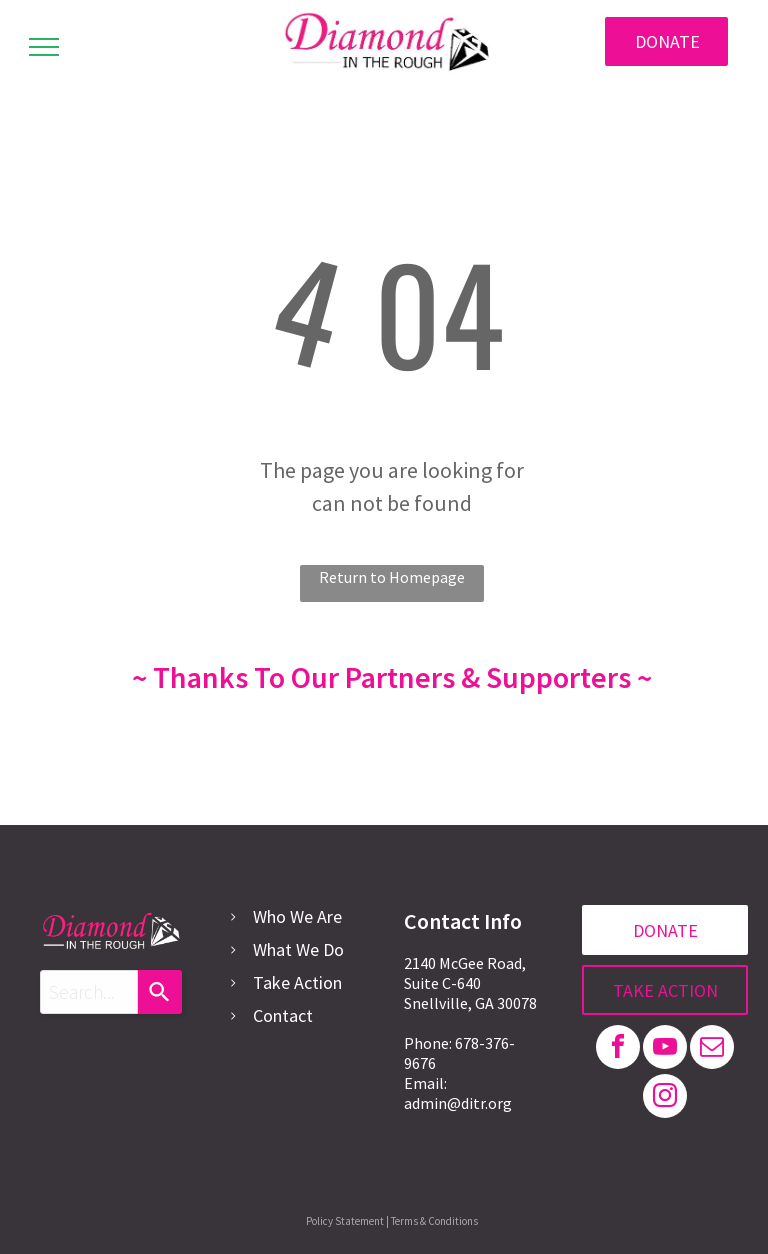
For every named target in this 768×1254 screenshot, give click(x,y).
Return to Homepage (392, 577)
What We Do (298, 949)
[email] (712, 1049)
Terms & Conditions (434, 1221)
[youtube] (665, 1049)
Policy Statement (345, 1221)
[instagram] (665, 1098)
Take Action (297, 982)
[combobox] (89, 992)
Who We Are (297, 916)
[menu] (44, 47)
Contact (283, 1015)
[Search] (160, 992)
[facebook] (618, 1049)
